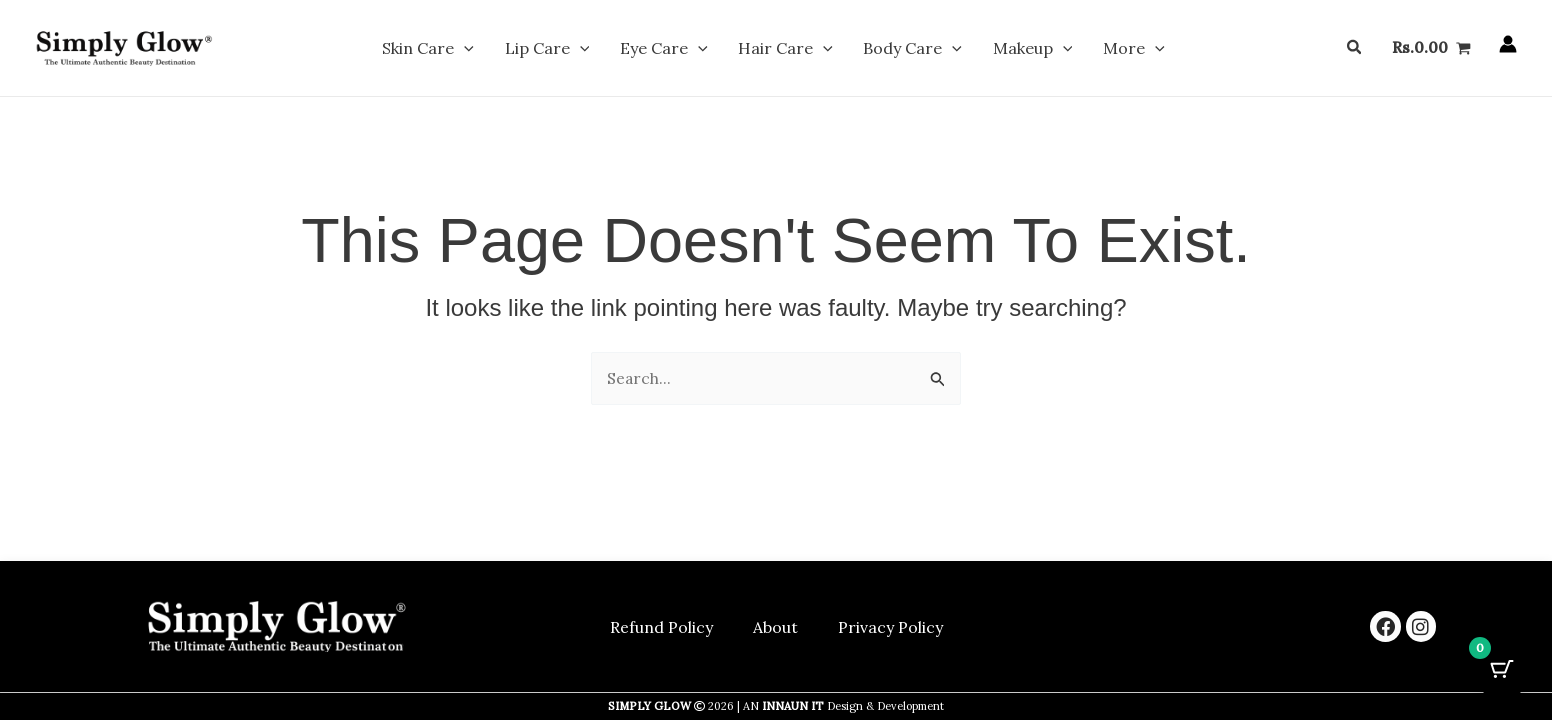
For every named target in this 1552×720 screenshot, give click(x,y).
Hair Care (785, 52)
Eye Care (683, 52)
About (775, 627)
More (1078, 52)
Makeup (995, 52)
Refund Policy (661, 627)
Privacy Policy (890, 627)
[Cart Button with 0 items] (1502, 670)
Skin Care (484, 52)
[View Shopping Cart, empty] (1431, 52)
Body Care (894, 52)
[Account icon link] (1508, 48)
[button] (520, 52)
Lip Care (584, 52)
